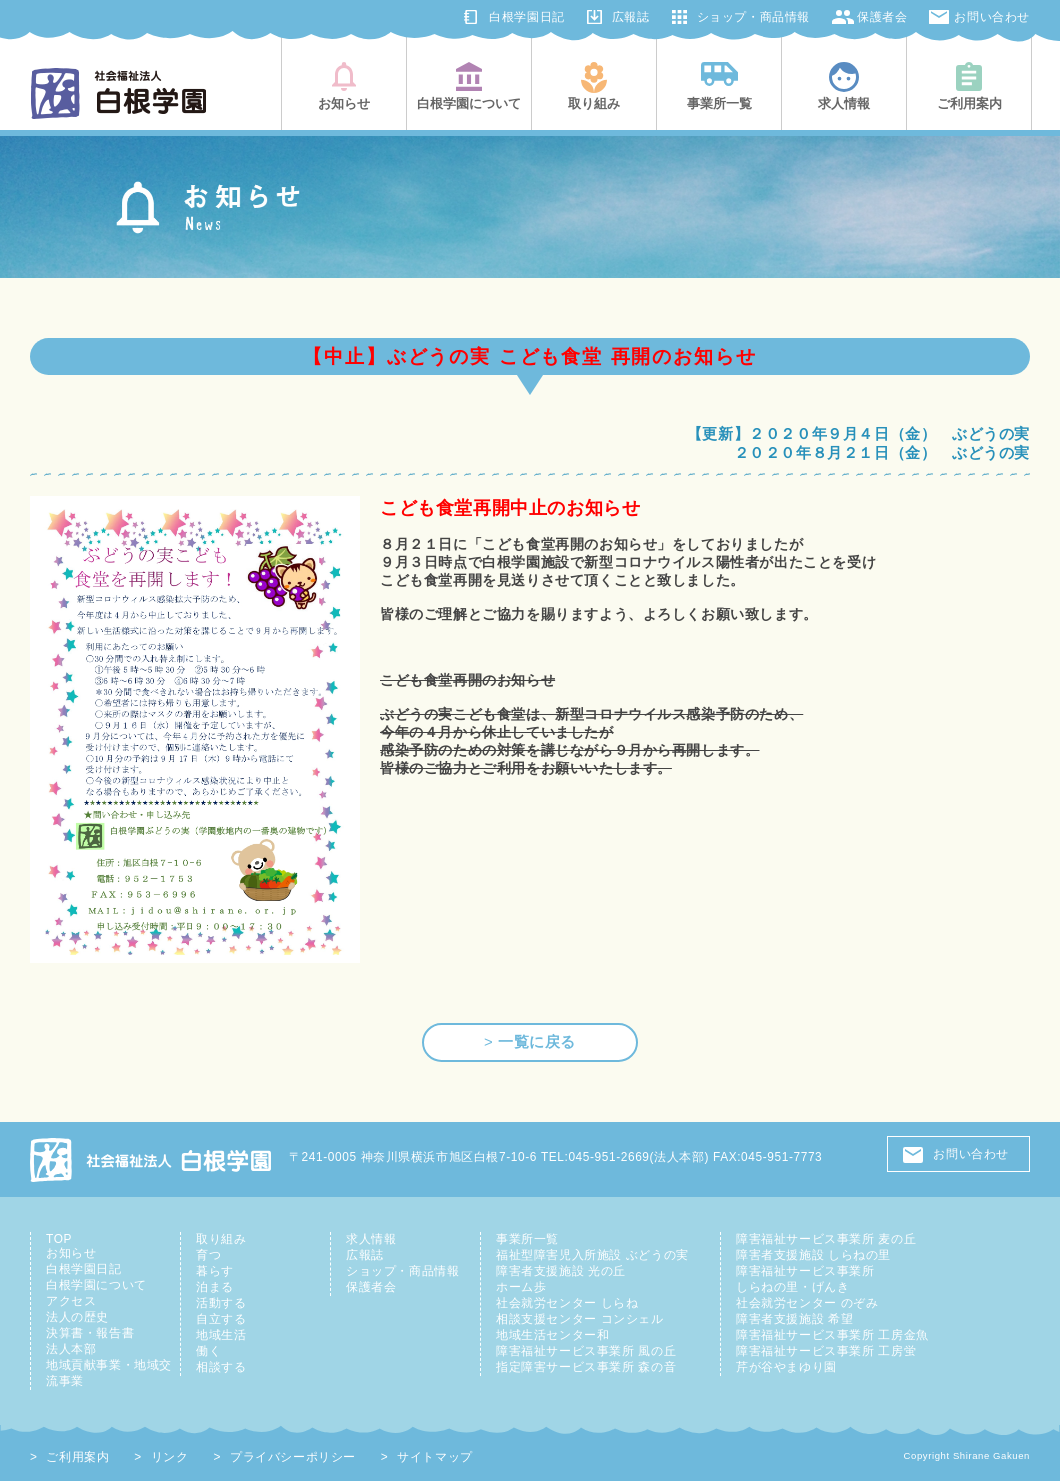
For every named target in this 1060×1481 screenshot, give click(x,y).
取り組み (221, 1239)
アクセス (71, 1301)
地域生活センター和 (552, 1335)
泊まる (215, 1287)
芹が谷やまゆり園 (786, 1367)
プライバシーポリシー (293, 1457)
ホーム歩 (521, 1287)
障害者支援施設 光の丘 (561, 1271)
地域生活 (221, 1335)
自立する (221, 1319)
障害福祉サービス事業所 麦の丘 (826, 1239)
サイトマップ (435, 1457)
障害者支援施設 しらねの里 (813, 1255)
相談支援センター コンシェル (580, 1319)
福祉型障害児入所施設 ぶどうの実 (592, 1255)
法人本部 (71, 1349)
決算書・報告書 (90, 1333)
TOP (59, 1239)
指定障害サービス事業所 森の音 (586, 1367)
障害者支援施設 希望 (794, 1319)
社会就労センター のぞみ (807, 1303)
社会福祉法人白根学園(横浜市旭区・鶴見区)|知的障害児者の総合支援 (118, 93)
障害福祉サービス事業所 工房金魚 (832, 1335)
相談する (221, 1367)
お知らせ (71, 1253)
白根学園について (96, 1285)
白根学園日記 (527, 17)
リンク (170, 1457)
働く (208, 1351)
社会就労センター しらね (567, 1303)
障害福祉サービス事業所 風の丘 (586, 1351)
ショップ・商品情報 (753, 17)
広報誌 (631, 17)
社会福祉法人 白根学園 (152, 1159)
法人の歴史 (77, 1317)
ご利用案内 (77, 1457)
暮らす (215, 1271)
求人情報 (371, 1239)
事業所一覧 (527, 1239)
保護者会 (882, 17)
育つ (208, 1255)
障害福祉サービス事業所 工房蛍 (826, 1351)
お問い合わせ (992, 17)
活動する (221, 1303)
